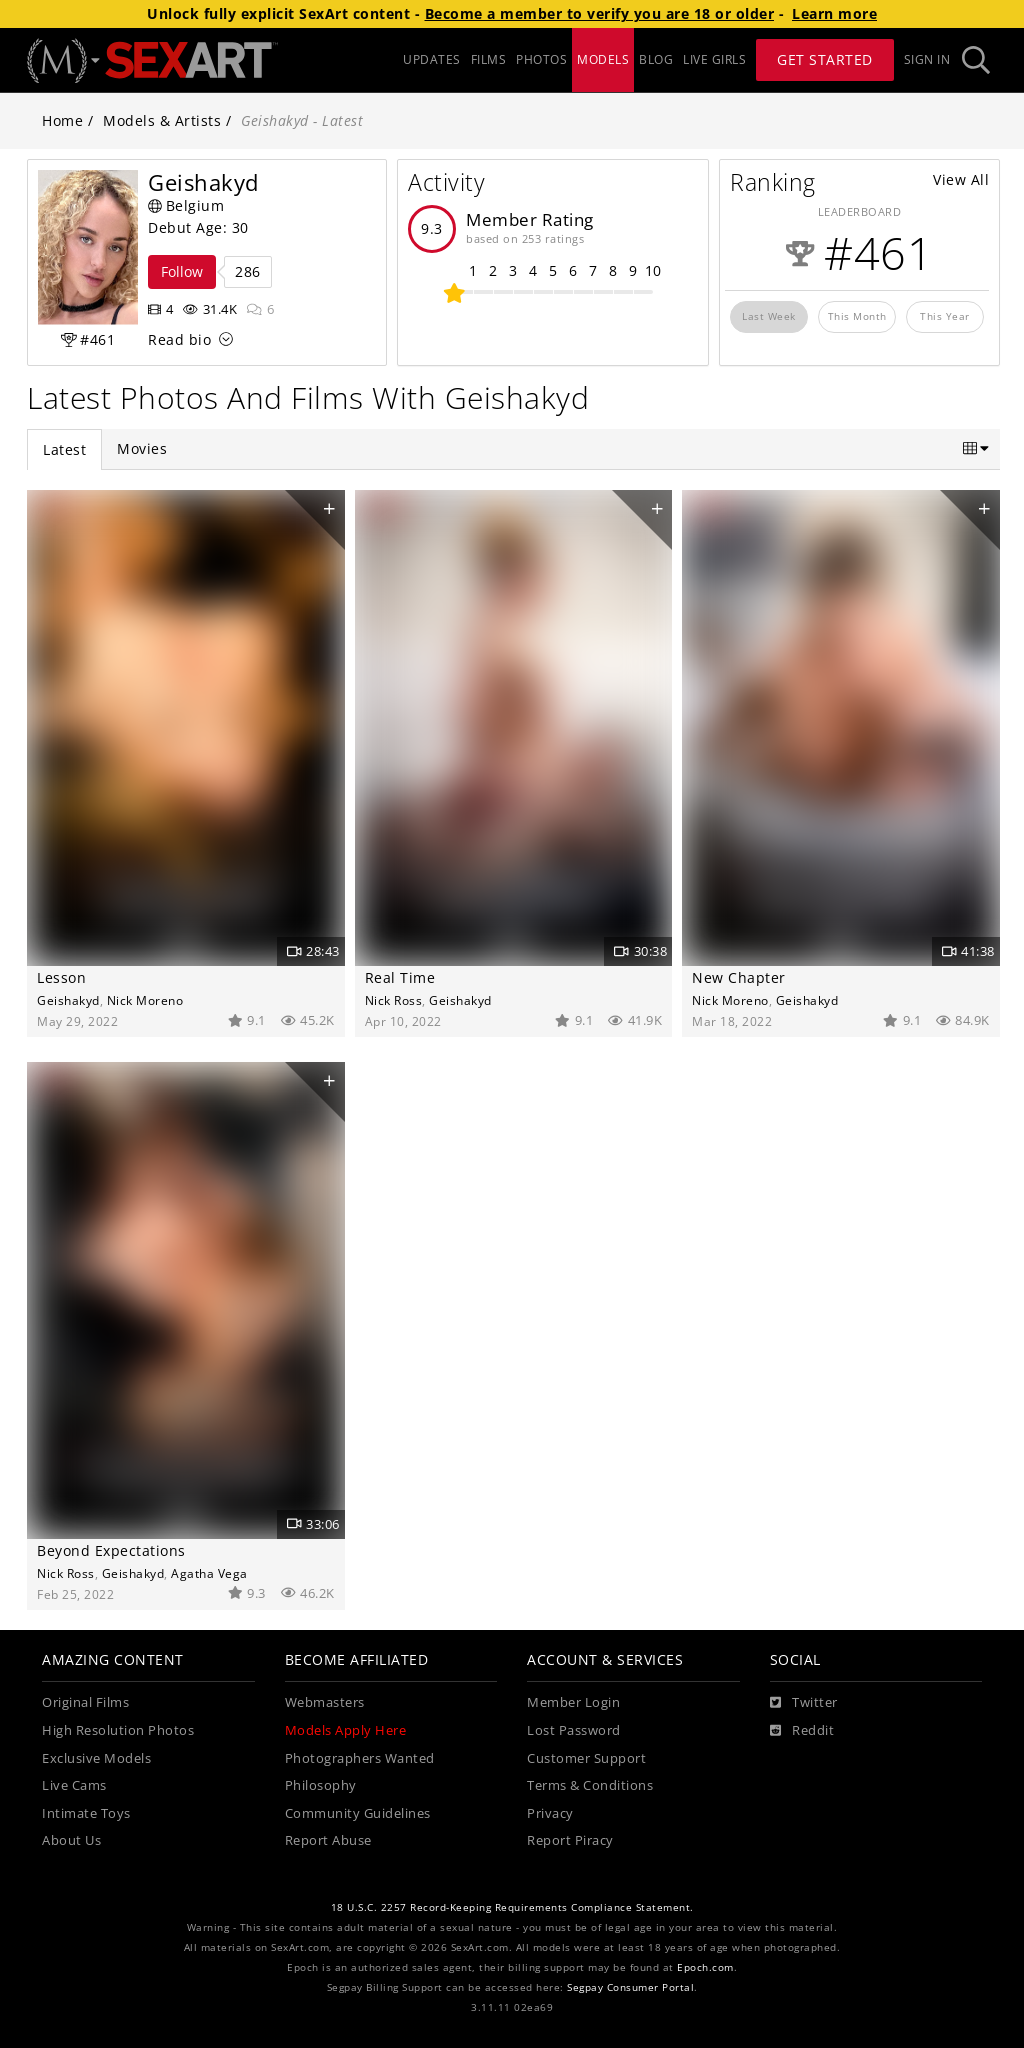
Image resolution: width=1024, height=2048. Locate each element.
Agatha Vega (209, 1573)
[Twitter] (804, 1703)
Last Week (769, 316)
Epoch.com (705, 1967)
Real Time (400, 977)
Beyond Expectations (111, 1550)
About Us (71, 1840)
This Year (945, 316)
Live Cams (74, 1785)
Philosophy (321, 1785)
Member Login (573, 1702)
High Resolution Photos (118, 1730)
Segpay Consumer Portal (630, 1987)
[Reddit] (802, 1731)
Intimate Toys (86, 1813)
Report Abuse (328, 1840)
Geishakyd (68, 1000)
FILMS (489, 59)
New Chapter (739, 977)
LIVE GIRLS (714, 59)
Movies (142, 448)
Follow (182, 271)
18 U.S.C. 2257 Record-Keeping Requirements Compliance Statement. (512, 1907)
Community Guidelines (358, 1813)
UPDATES (432, 59)
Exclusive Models (96, 1758)
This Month (857, 316)
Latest (64, 449)
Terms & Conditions (590, 1785)
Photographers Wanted (360, 1758)
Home (62, 120)
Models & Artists (162, 120)
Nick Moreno (145, 1000)
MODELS (603, 59)
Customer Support (586, 1758)
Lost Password (574, 1730)
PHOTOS (541, 59)
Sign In (927, 59)
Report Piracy (570, 1840)
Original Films (85, 1702)
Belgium (186, 205)
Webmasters (325, 1702)
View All (961, 179)
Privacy (550, 1813)
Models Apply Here (346, 1730)
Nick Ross (394, 1000)
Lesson (61, 977)
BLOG (656, 59)
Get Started (825, 59)
